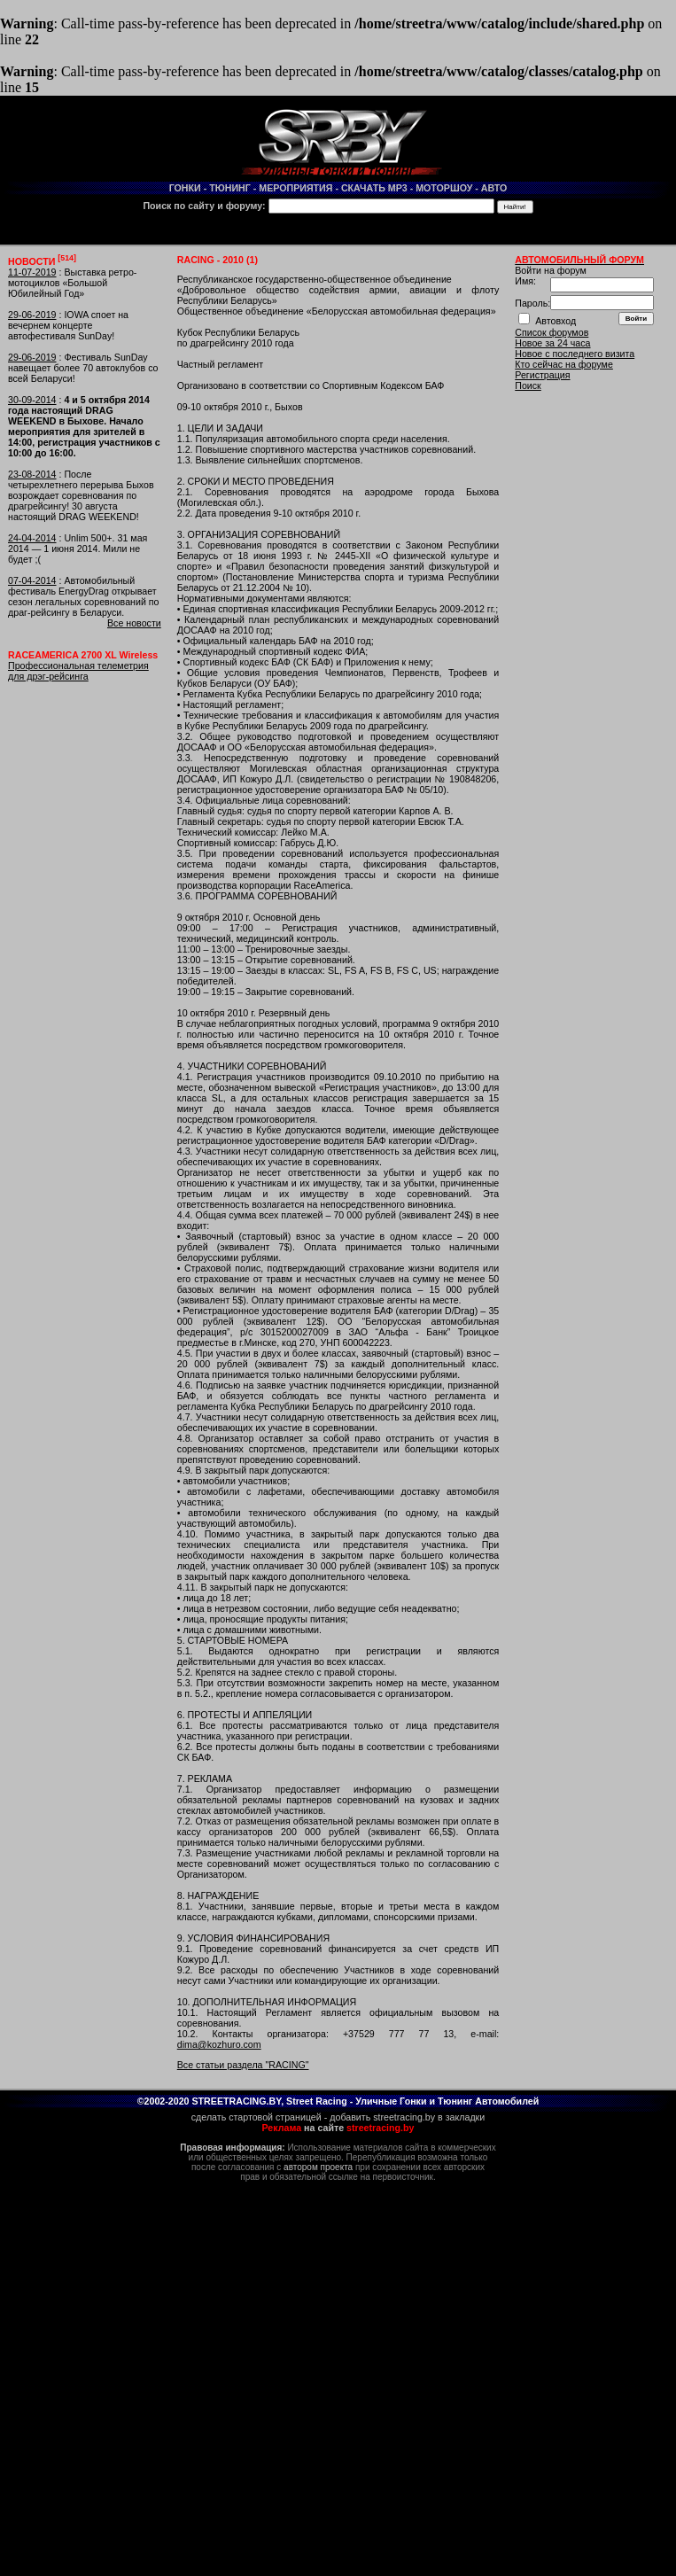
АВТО (494, 188)
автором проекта (318, 2167)
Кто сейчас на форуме (564, 364)
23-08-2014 (32, 474)
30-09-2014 (32, 399)
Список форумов (551, 332)
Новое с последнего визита (574, 353)
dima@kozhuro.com (219, 2044)
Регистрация (542, 375)
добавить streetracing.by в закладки (407, 2117)
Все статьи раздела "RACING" (243, 2064)
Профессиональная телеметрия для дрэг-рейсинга (78, 670)
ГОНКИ (185, 188)
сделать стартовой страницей (256, 2117)
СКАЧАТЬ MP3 (374, 188)
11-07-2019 (32, 272)
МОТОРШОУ (444, 188)
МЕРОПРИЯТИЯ (295, 188)
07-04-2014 (32, 580)
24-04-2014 (32, 538)
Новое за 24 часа (552, 343)
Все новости (134, 623)
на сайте (338, 2127)
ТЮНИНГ (230, 188)
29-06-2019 (32, 314)
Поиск (528, 385)
